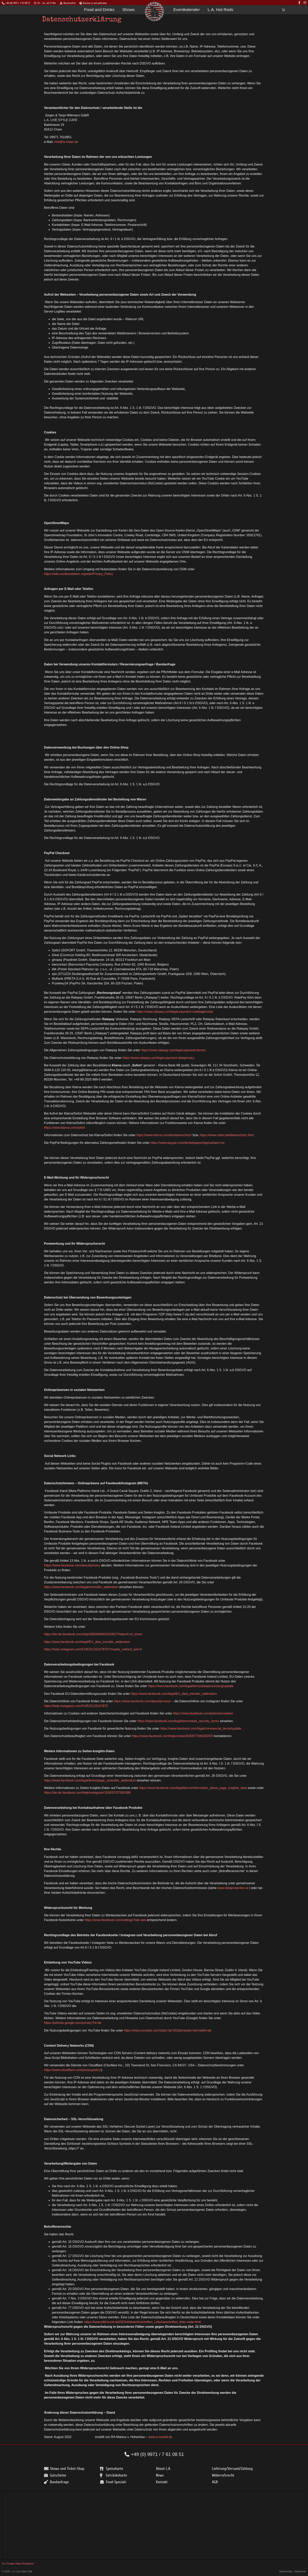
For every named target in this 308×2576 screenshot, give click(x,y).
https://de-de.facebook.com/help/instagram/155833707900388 (87, 1793)
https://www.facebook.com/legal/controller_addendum (81, 1587)
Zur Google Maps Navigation (18, 2564)
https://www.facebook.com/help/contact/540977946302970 (172, 1736)
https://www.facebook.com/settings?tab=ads (115, 1920)
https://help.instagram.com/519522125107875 (76, 1706)
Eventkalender (186, 10)
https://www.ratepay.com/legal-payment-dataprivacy (158, 1058)
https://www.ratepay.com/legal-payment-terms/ (173, 1051)
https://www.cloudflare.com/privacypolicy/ (72, 2070)
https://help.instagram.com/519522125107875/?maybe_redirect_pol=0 (93, 1650)
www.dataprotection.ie (232, 1888)
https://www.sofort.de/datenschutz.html (227, 1136)
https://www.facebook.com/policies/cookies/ (203, 1714)
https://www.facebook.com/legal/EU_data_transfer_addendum (87, 1642)
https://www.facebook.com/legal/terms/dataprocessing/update (190, 1687)
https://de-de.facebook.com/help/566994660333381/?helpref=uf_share (93, 1635)
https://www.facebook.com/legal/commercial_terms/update (200, 1729)
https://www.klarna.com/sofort (64, 1128)
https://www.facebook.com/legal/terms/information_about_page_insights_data (193, 1788)
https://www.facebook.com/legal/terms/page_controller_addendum (90, 1781)
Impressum (300, 2572)
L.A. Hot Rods (220, 10)
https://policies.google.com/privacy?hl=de (72, 2023)
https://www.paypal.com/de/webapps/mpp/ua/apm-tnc (187, 1143)
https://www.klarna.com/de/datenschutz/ (164, 1136)
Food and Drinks (99, 10)
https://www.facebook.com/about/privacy (72, 1566)
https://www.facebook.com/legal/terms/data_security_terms (178, 1721)
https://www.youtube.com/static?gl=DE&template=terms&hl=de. (168, 2031)
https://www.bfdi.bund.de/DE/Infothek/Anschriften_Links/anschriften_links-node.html (142, 2322)
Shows (128, 10)
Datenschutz (285, 2572)
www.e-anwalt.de (160, 2437)
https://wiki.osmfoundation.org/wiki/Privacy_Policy (78, 574)
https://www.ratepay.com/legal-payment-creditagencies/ (175, 1012)
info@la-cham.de (66, 142)
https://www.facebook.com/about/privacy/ (142, 1702)
